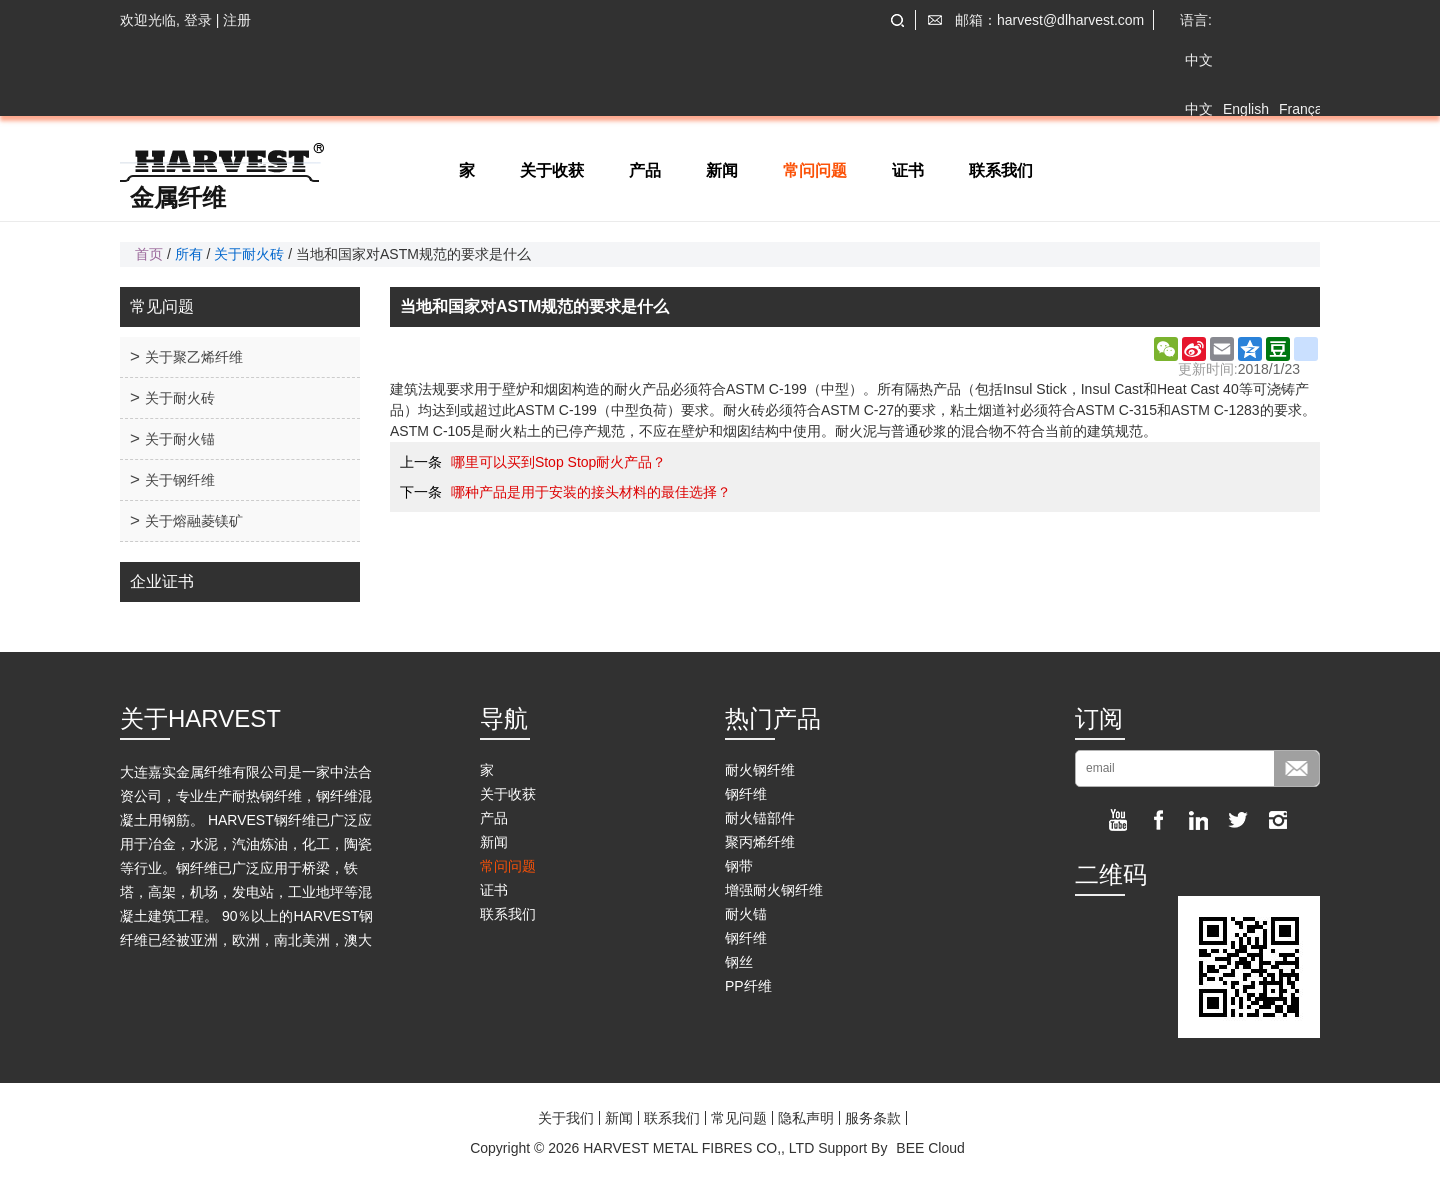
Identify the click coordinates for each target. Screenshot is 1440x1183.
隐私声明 (806, 1118)
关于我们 (566, 1118)
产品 (645, 170)
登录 (198, 20)
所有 (189, 254)
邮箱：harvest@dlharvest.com (1049, 20)
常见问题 (739, 1118)
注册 (237, 20)
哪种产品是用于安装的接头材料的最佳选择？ (591, 492)
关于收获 (552, 170)
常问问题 (815, 170)
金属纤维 (178, 198)
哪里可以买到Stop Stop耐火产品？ (559, 462)
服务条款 (873, 1118)
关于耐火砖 (249, 254)
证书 (908, 170)
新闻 (722, 170)
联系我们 (1001, 170)
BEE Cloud (930, 1148)
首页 (149, 254)
